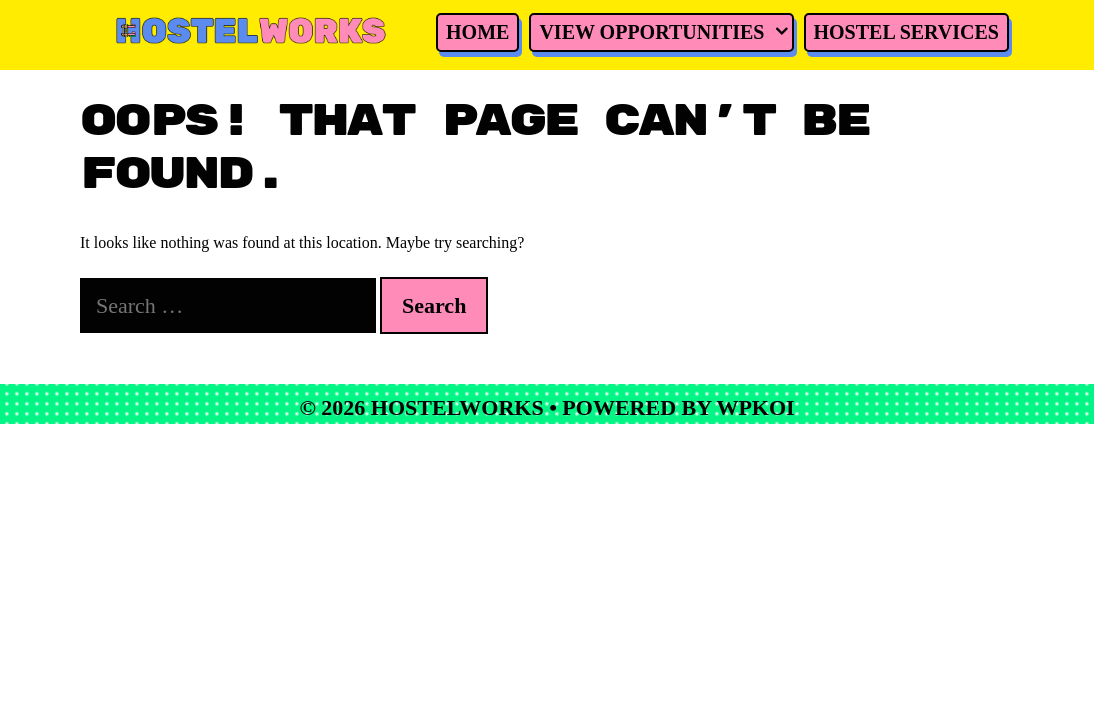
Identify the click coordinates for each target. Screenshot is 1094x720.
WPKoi (755, 407)
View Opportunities (641, 32)
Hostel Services (882, 32)
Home (452, 32)
